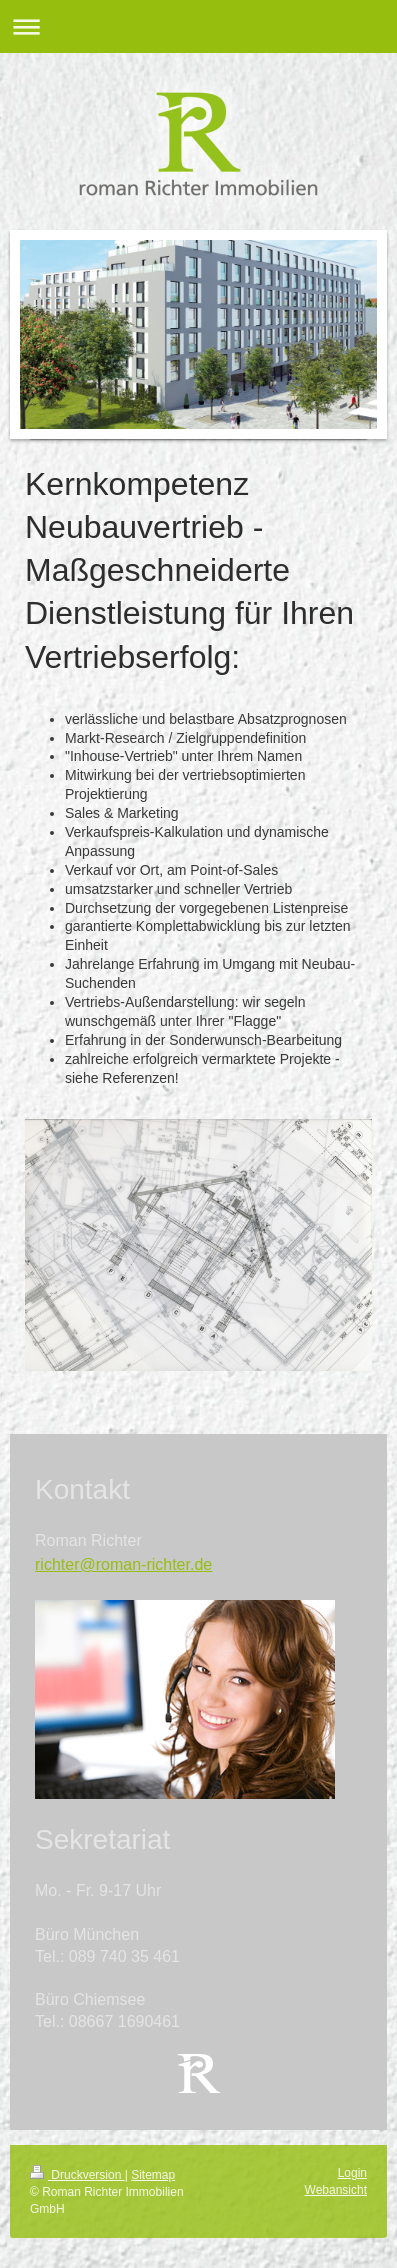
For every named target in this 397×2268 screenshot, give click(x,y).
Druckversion (77, 2175)
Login (352, 2173)
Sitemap (153, 2175)
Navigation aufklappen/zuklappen (198, 26)
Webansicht (336, 2190)
